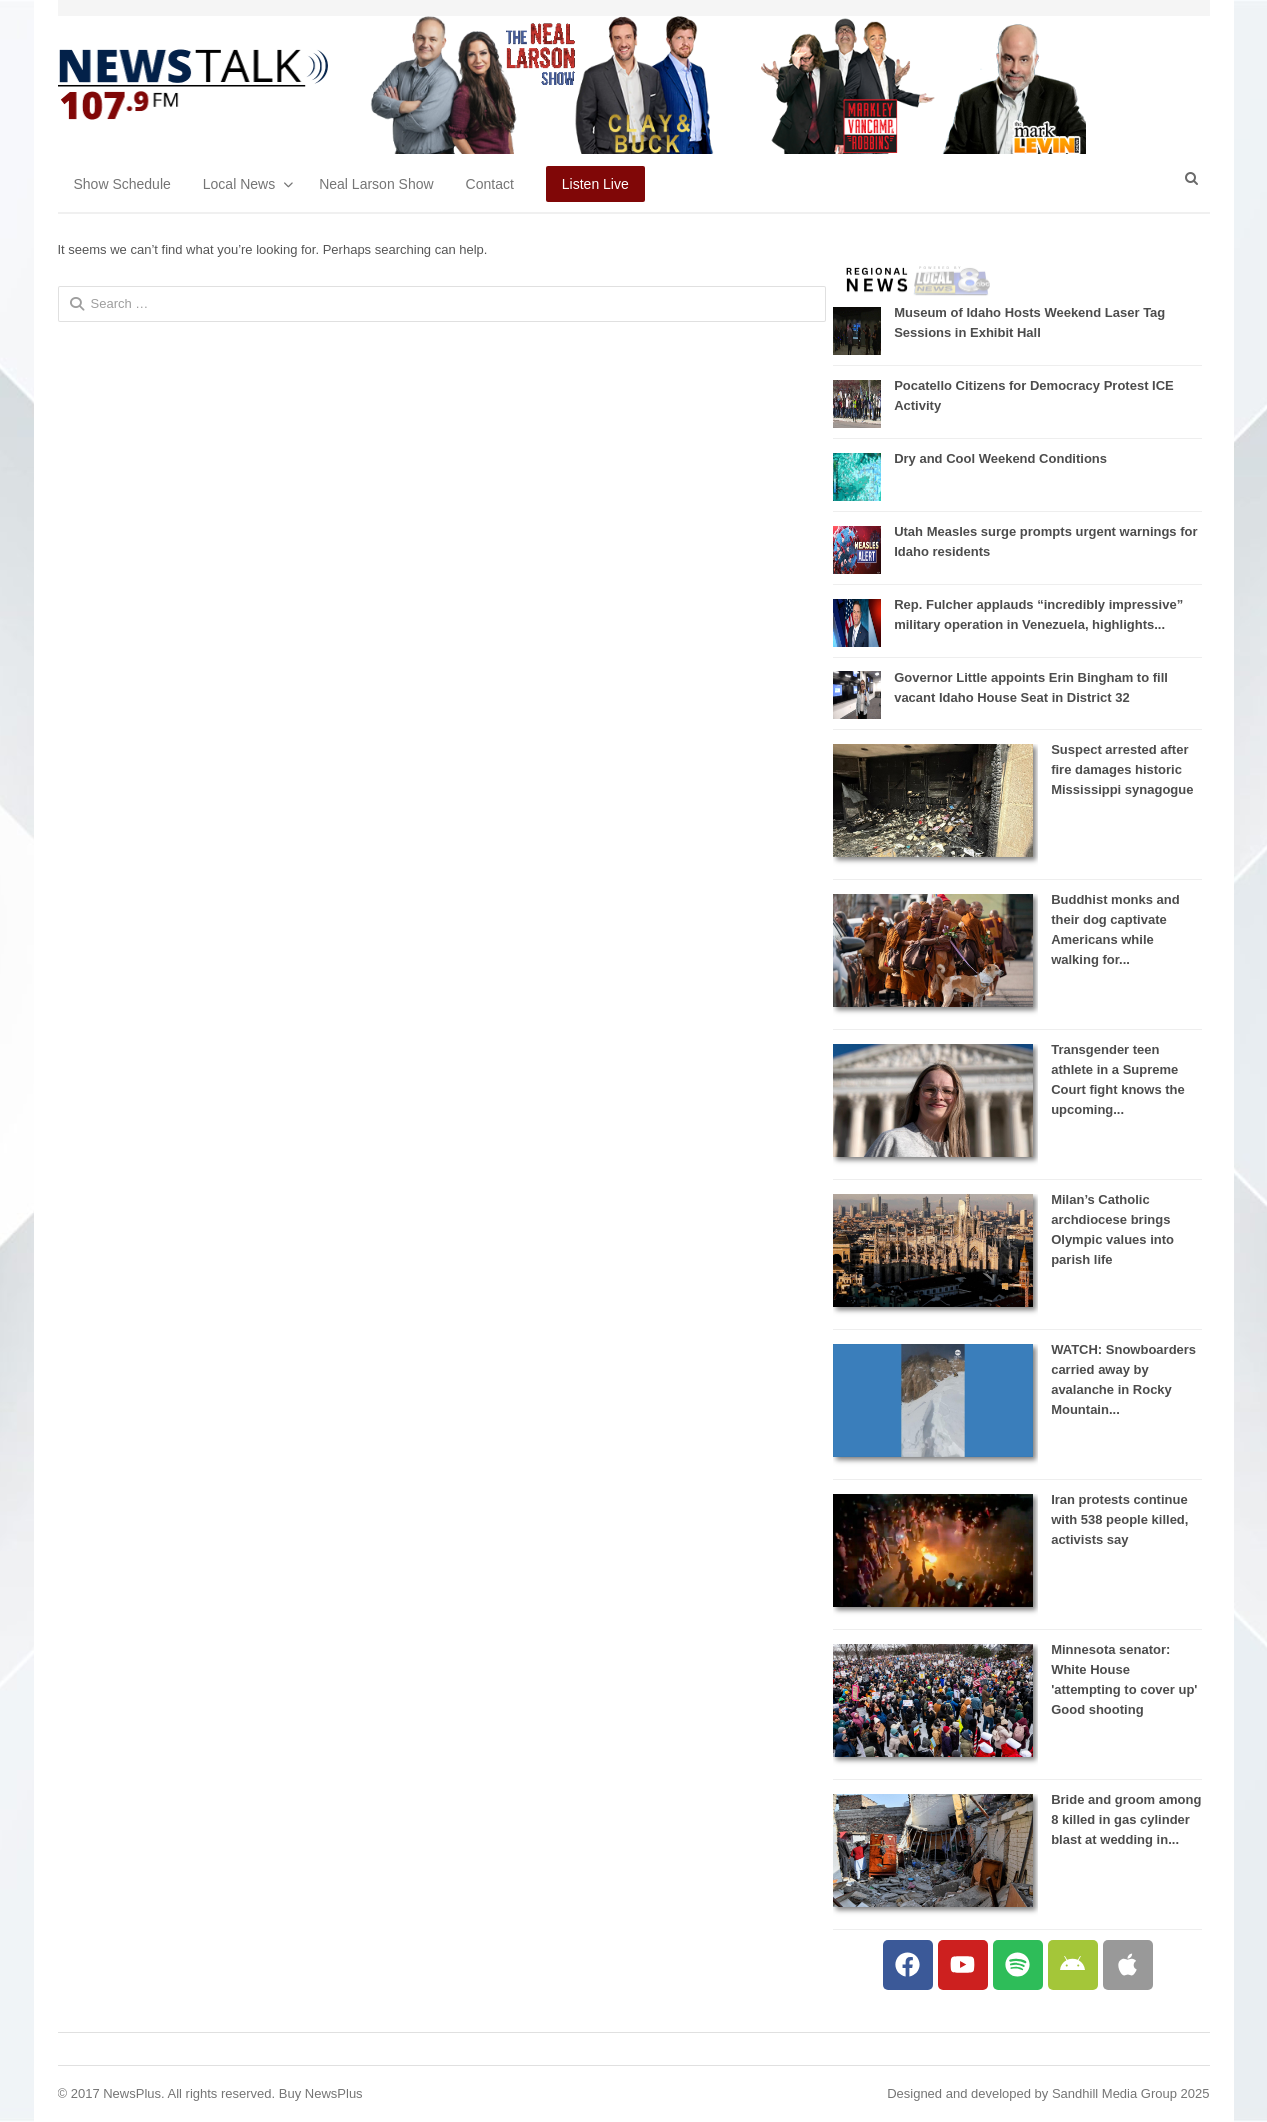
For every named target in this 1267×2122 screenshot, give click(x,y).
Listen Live (595, 184)
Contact (490, 184)
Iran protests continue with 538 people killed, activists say (1119, 1519)
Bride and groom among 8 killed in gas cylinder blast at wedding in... (1126, 1819)
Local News (239, 184)
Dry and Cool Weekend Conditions (1000, 458)
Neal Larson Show (376, 184)
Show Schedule (122, 184)
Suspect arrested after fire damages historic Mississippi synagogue (1122, 769)
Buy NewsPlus (321, 2093)
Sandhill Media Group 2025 (1131, 2093)
